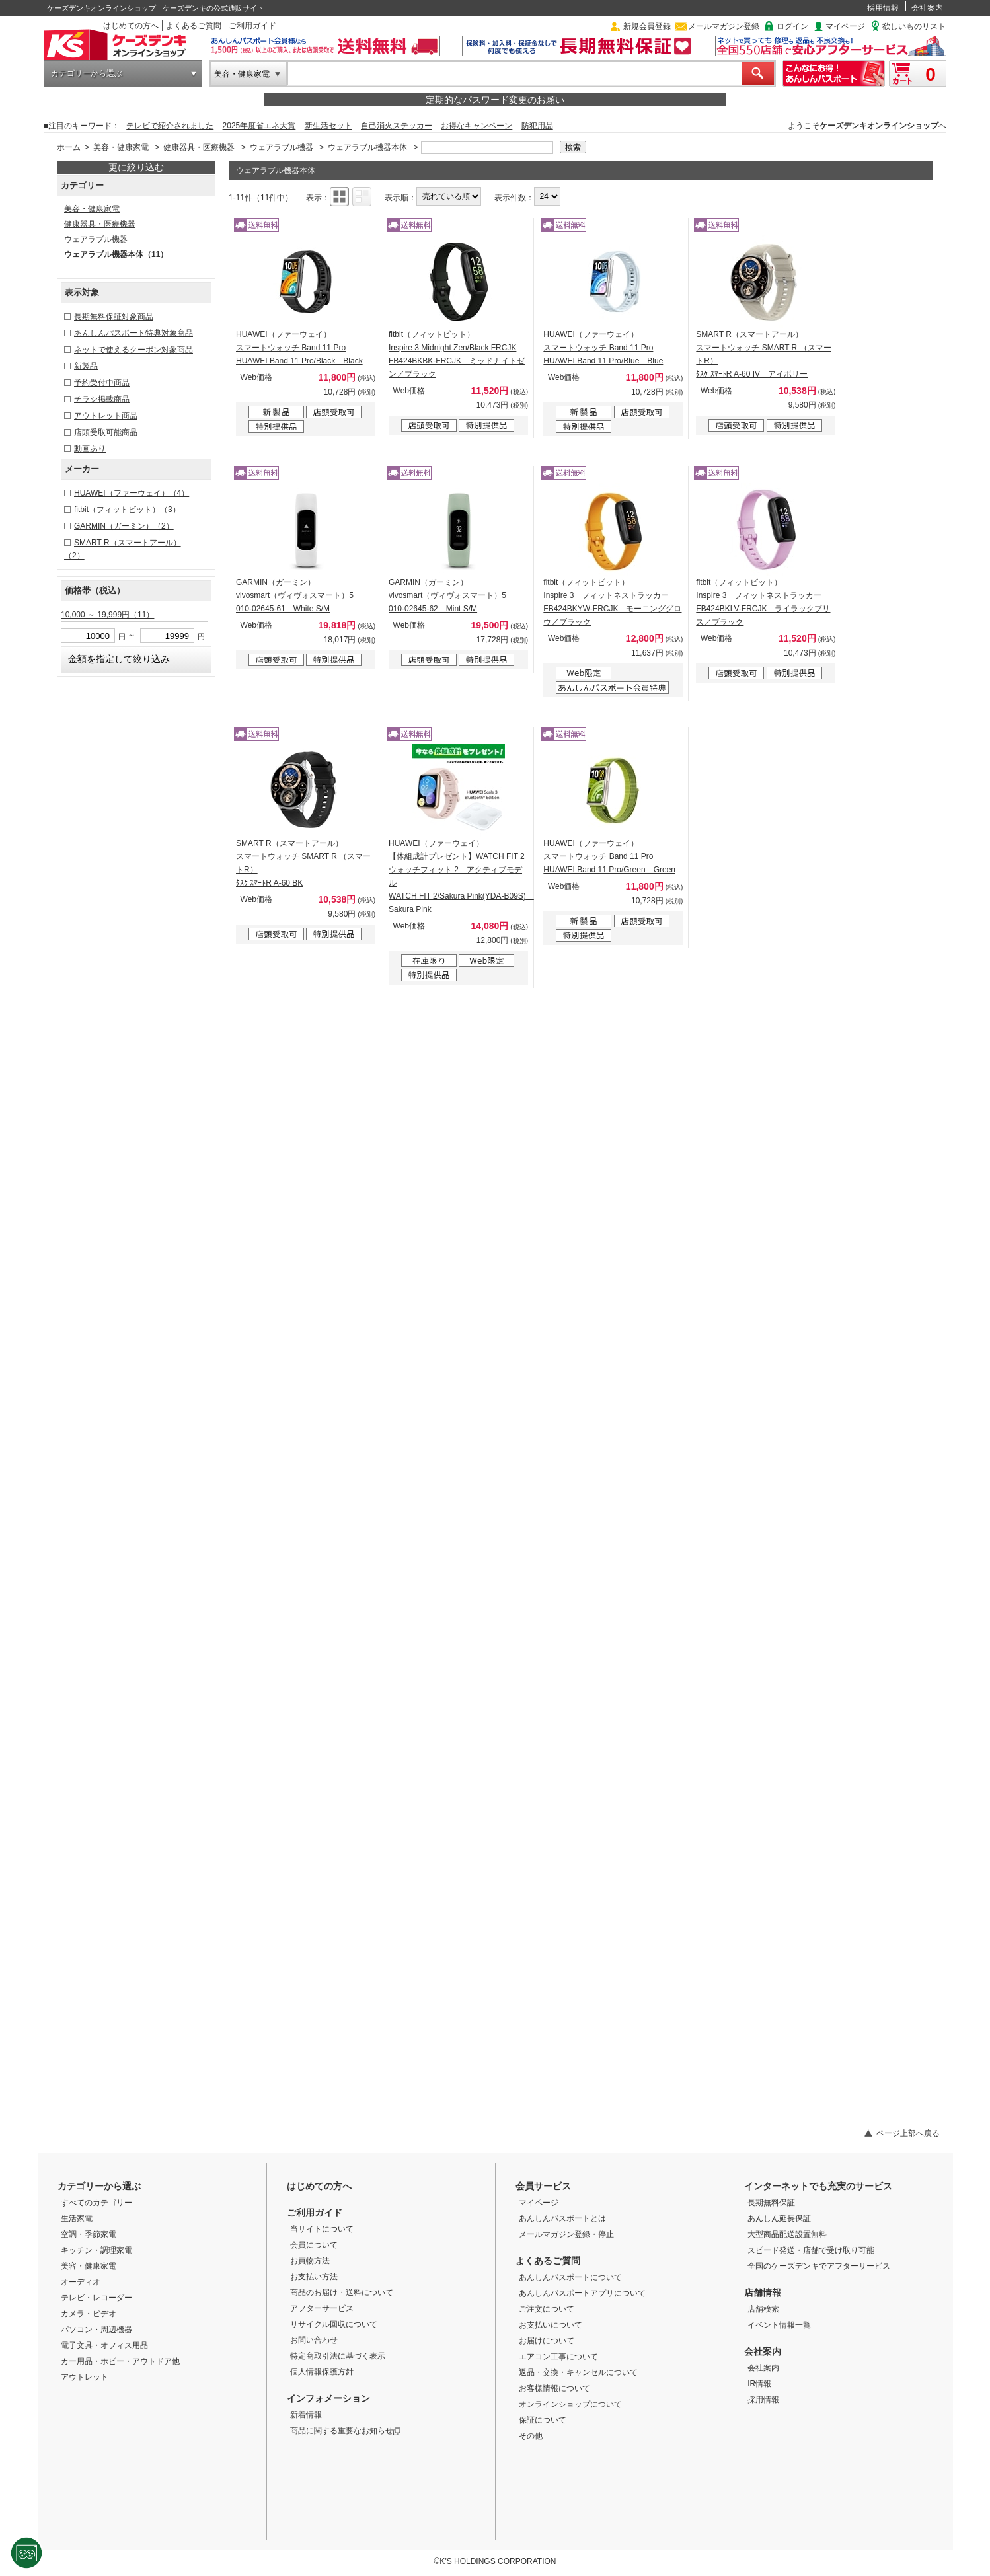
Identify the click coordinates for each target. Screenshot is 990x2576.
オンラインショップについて (570, 2404)
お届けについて (546, 2340)
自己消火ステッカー (396, 125)
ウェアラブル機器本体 (367, 147)
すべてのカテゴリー (96, 2202)
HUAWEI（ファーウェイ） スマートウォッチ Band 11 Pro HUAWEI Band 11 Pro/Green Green (609, 856)
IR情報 (759, 2383)
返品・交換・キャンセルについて (578, 2372)
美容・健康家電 (242, 74)
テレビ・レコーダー (96, 2297)
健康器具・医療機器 (199, 147)
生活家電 (77, 2218)
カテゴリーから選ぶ (86, 73)
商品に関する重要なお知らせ (345, 2430)
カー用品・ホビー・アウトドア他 (120, 2361)
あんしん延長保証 (779, 2218)
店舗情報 (762, 2292)
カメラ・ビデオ (88, 2313)
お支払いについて (550, 2325)
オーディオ (80, 2282)
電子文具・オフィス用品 (104, 2345)
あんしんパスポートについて (570, 2277)
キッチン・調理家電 (96, 2250)
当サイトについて (322, 2229)
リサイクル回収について (333, 2324)
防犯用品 (537, 125)
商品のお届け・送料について (341, 2292)
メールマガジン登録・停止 (566, 2234)
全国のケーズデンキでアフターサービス (818, 2266)
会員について (314, 2245)
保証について (542, 2420)
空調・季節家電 (88, 2234)
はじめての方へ (131, 25)
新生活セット (328, 125)
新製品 (86, 366)
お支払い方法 (314, 2276)
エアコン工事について (558, 2356)
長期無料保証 (771, 2202)
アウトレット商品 (105, 415)
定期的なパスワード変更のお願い (495, 100)
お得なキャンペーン (476, 125)
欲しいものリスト (914, 26)
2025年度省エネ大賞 (259, 125)
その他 (531, 2436)
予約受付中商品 (102, 382)
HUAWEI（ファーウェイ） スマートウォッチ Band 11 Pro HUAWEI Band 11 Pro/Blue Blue (603, 347)
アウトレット (84, 2377)
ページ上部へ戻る (908, 2133)
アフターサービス (322, 2308)
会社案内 (927, 8)
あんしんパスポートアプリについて (582, 2293)
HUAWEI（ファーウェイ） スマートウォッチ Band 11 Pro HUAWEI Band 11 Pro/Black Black (299, 347)
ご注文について (546, 2309)
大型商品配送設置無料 (787, 2234)
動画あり (90, 448)
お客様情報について (554, 2388)
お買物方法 (310, 2260)
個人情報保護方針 (322, 2371)
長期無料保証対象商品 (113, 316)
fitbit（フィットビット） (127, 509)
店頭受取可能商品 (105, 432)
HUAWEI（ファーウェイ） (131, 493)
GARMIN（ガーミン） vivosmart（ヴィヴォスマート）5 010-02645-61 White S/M (295, 595)
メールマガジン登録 (723, 26)
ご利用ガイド (252, 25)
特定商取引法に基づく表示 (337, 2356)
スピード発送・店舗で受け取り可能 (810, 2250)
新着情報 (306, 2414)
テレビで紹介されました (169, 125)
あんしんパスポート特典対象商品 (133, 333)
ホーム (69, 147)
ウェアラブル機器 (281, 147)
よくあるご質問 (193, 25)
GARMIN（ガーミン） (124, 526)
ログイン (792, 26)
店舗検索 (763, 2309)
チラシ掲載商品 (102, 399)
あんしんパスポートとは (562, 2218)
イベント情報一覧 (779, 2325)
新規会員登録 (647, 26)
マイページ (845, 26)
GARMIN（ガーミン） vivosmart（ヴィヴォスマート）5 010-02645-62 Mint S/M (447, 595)
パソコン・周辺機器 (96, 2329)
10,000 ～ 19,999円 (107, 614)
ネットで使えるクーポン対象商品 (133, 349)
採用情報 (883, 8)
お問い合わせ (314, 2340)
